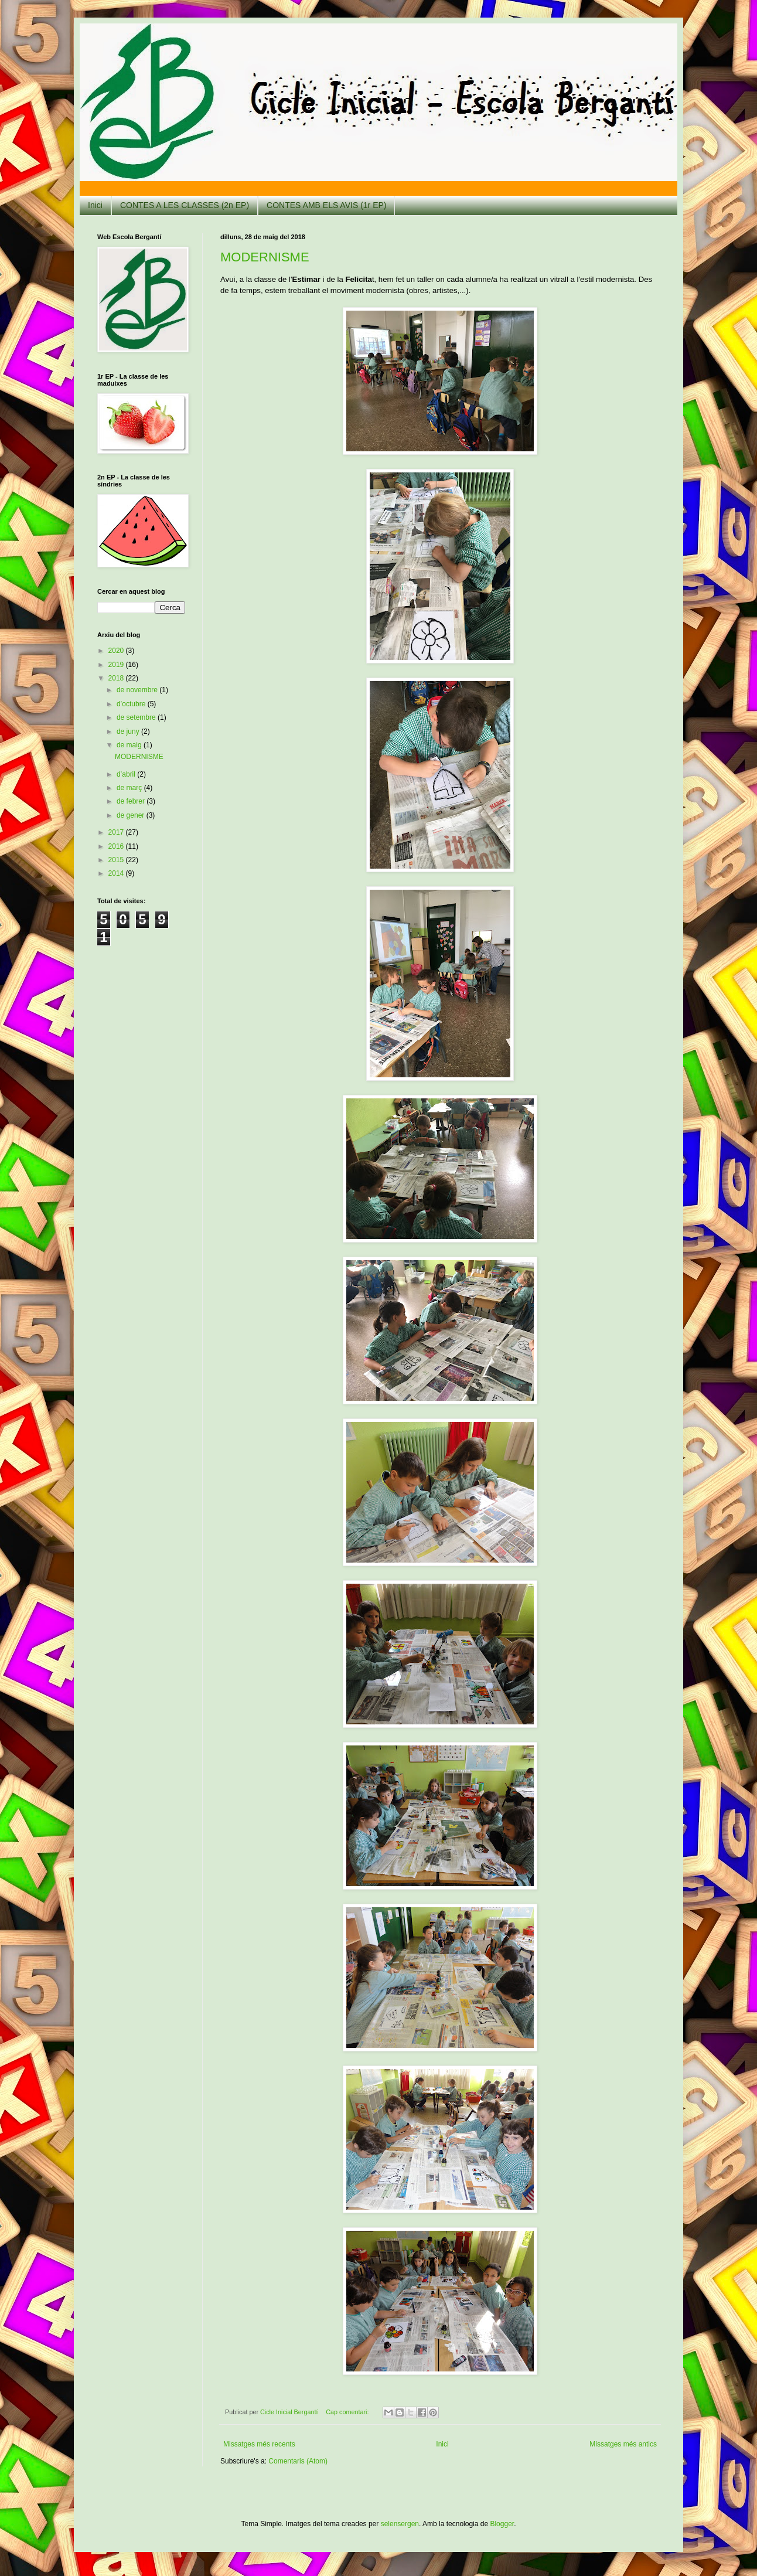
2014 (117, 873)
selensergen (400, 2524)
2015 (117, 860)
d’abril (127, 774)
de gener (131, 815)
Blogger (502, 2524)
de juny (129, 731)
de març (130, 788)
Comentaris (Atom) (298, 2461)
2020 (117, 650)
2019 (117, 665)
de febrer (131, 801)
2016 (117, 846)
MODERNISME (264, 257)
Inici (95, 205)
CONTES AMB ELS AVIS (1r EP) (326, 205)
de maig (130, 745)
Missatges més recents (259, 2444)
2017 (117, 832)
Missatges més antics (623, 2444)
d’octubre (132, 704)
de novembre (138, 690)
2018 (117, 678)
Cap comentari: (348, 2411)
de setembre (137, 717)
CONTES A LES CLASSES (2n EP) (184, 205)
